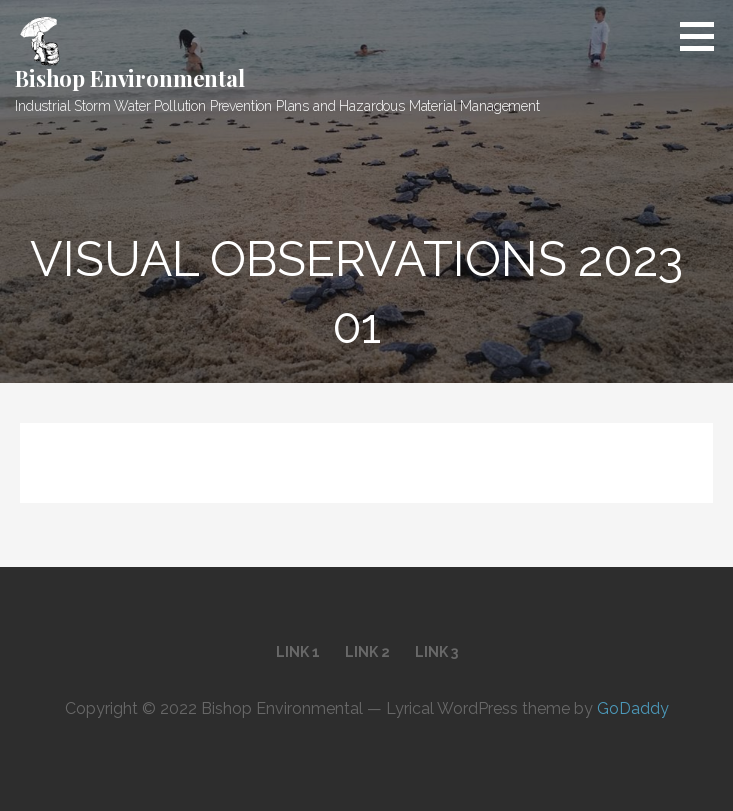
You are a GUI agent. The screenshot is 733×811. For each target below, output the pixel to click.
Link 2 (367, 652)
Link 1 (298, 652)
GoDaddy (633, 708)
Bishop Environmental (130, 78)
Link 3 (436, 652)
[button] (704, 36)
